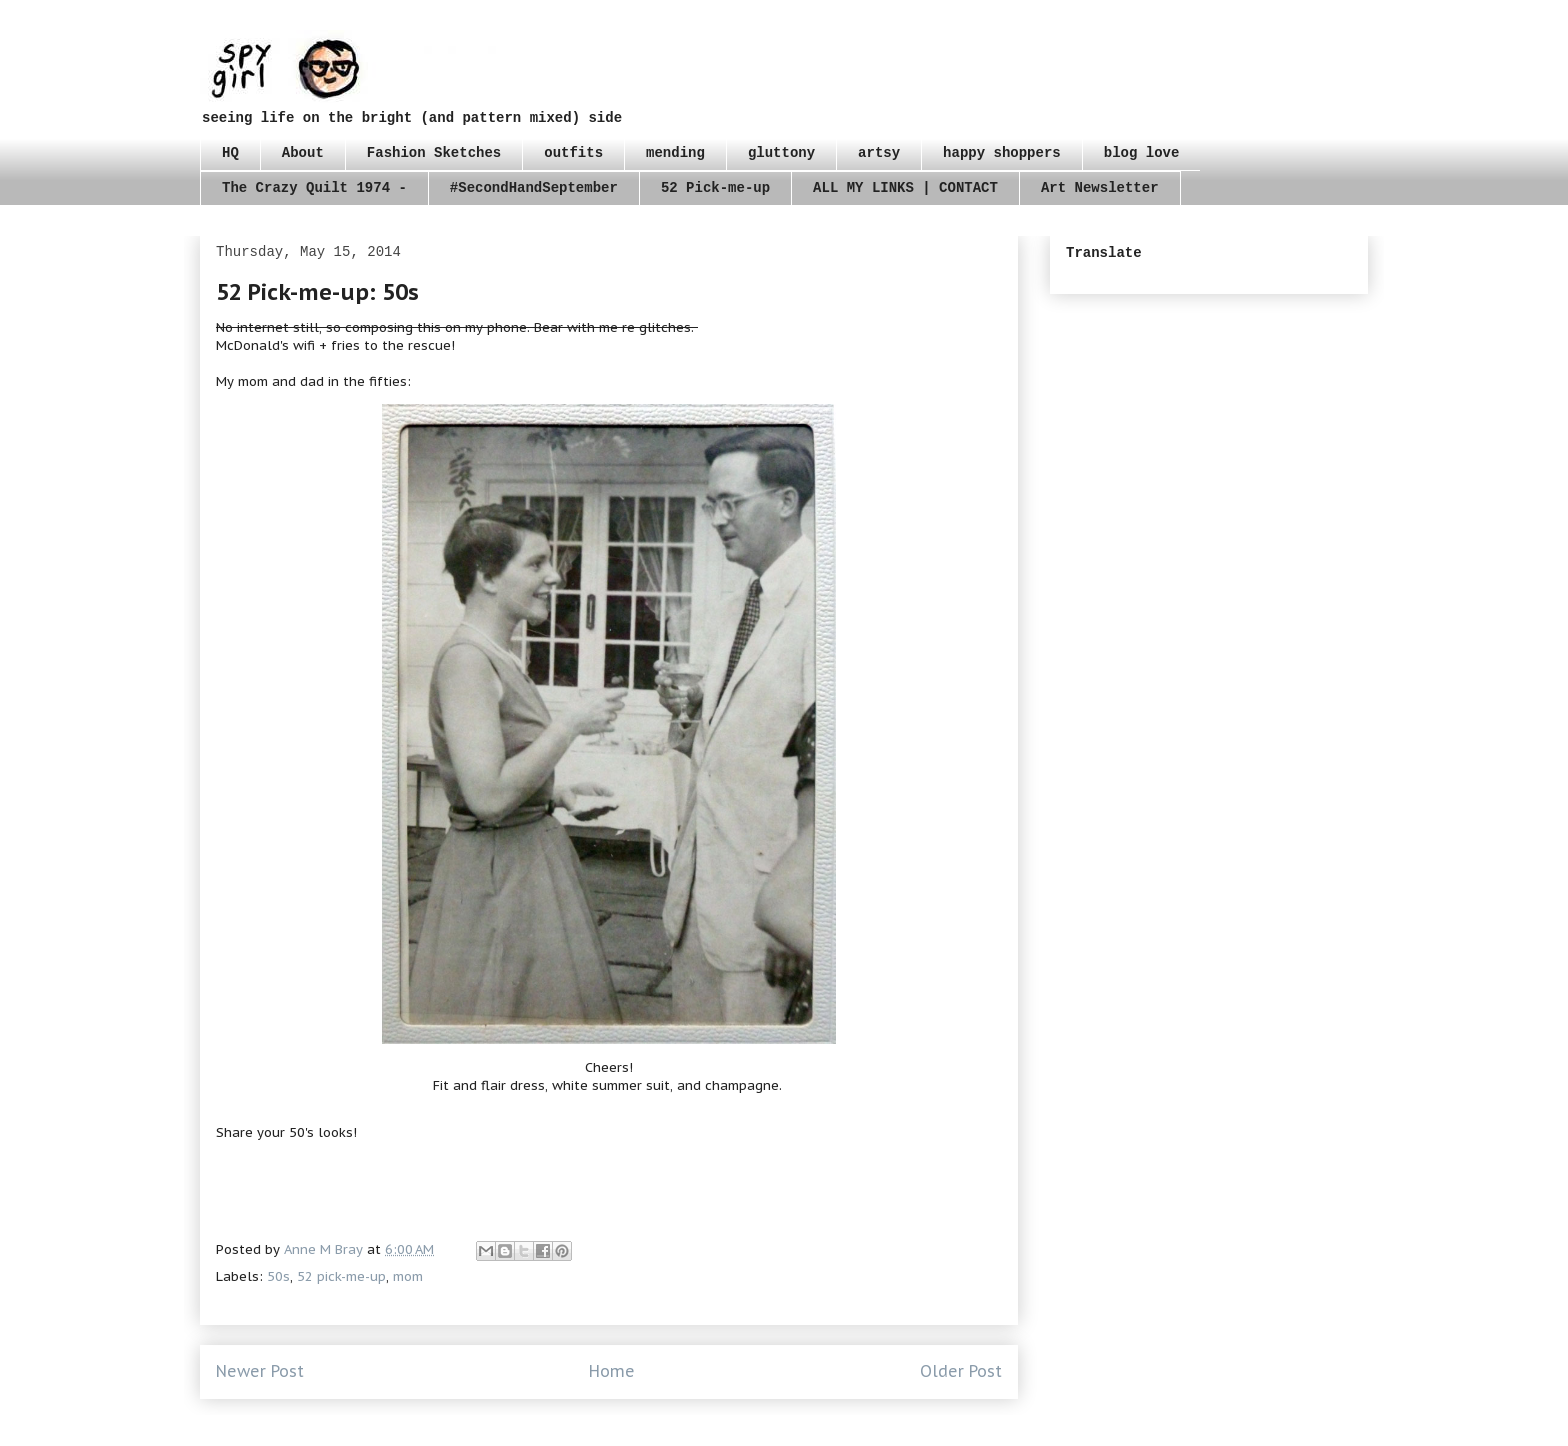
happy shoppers (1002, 153)
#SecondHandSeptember (534, 188)
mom (408, 1276)
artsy (879, 153)
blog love (1142, 153)
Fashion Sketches (434, 153)
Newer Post (260, 1371)
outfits (573, 153)
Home (612, 1371)
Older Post (961, 1371)
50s (278, 1276)
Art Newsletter (1100, 188)
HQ (230, 153)
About (303, 153)
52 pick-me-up (341, 1276)
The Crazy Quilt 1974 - (314, 188)
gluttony (781, 153)
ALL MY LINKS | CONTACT (905, 188)
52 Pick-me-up (715, 188)
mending (675, 153)
